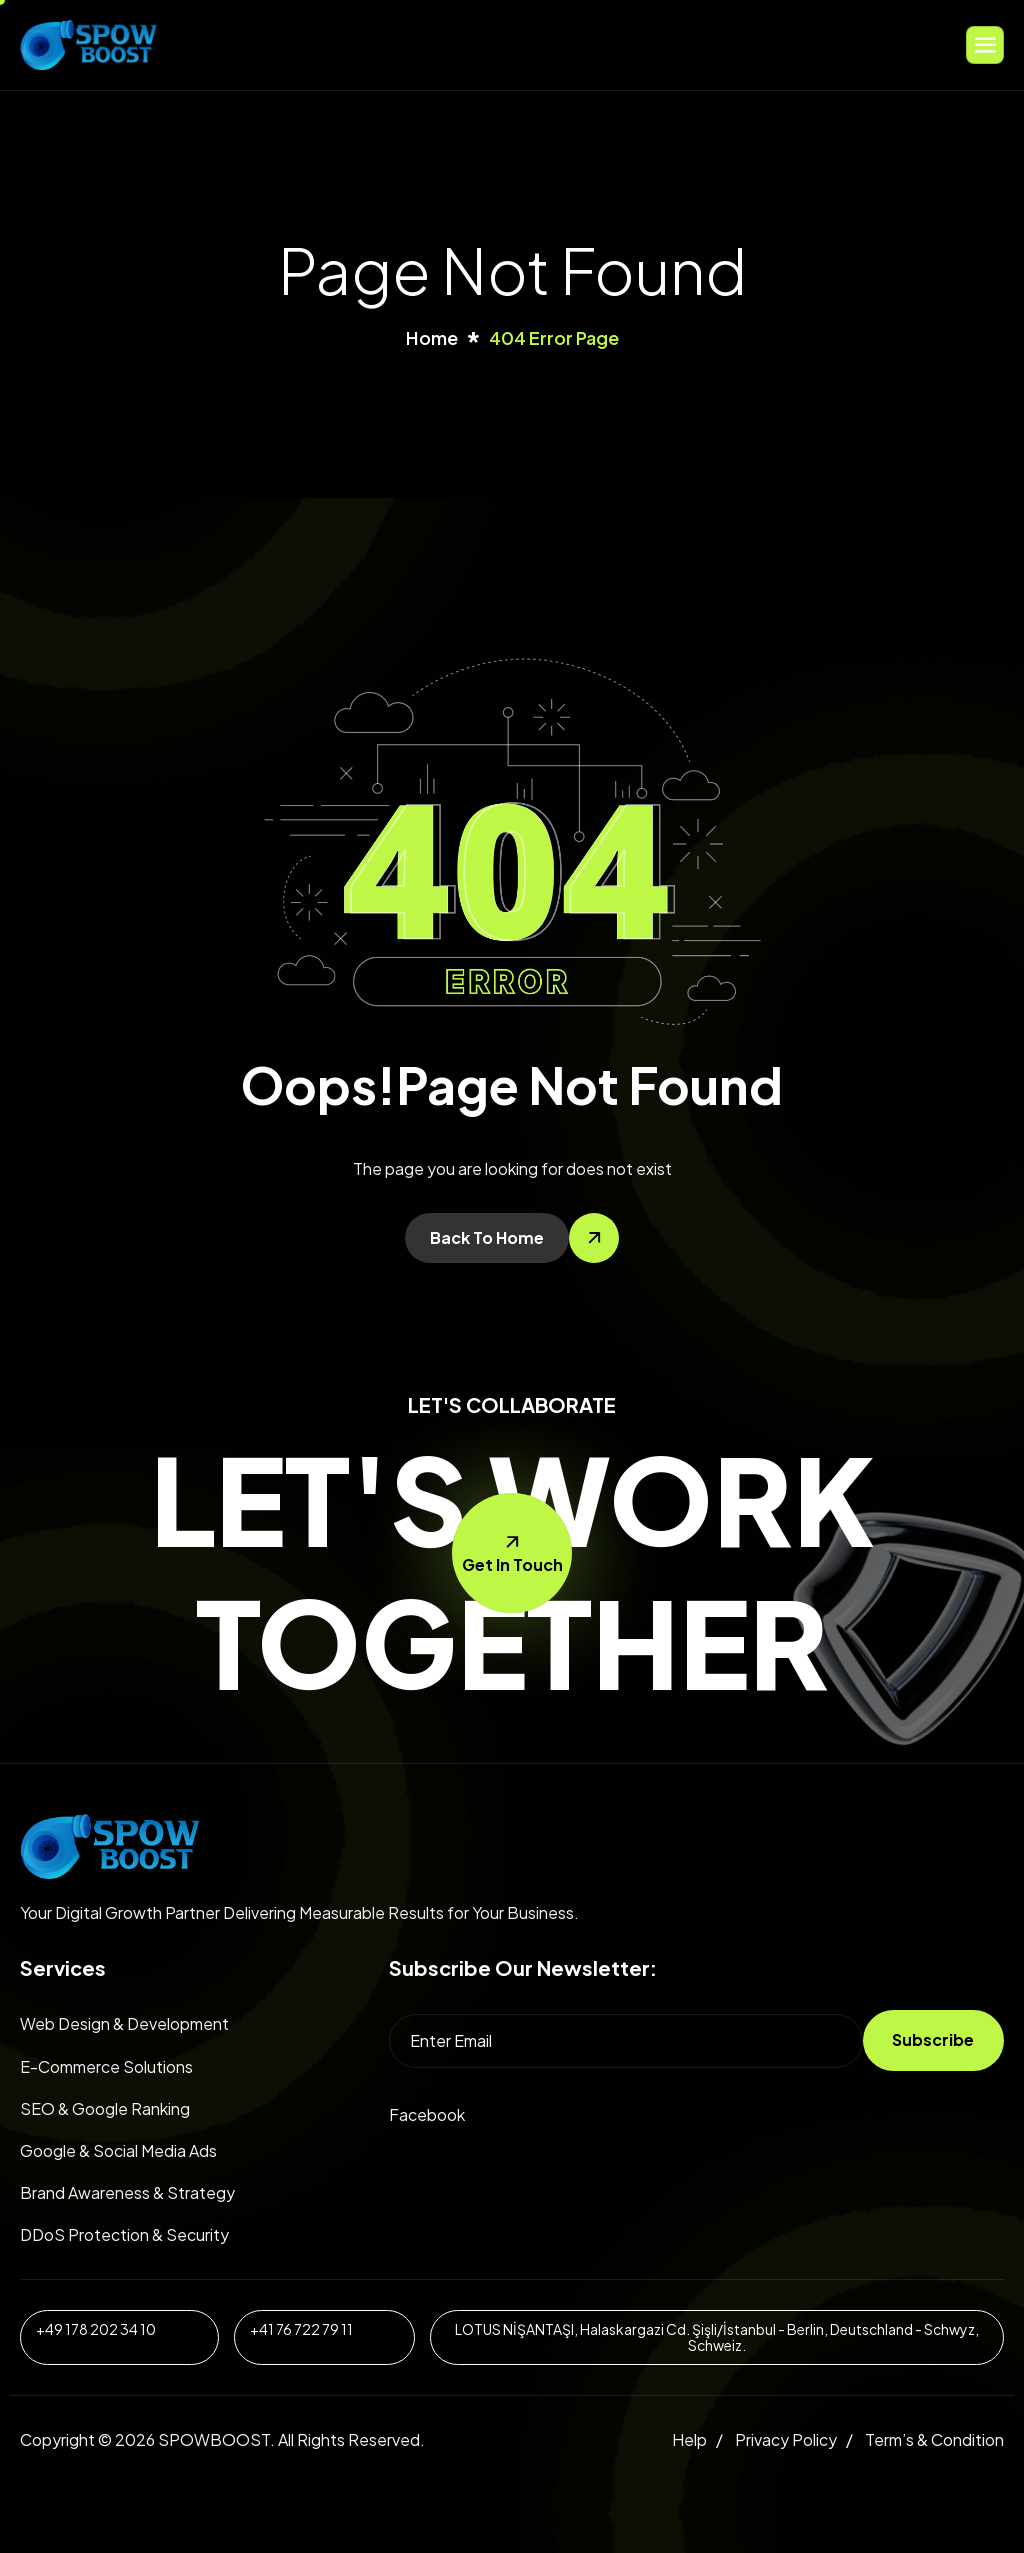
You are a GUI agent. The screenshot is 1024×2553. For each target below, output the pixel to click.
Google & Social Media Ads (118, 2150)
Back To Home (487, 1237)
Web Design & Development (124, 2023)
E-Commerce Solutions (106, 2066)
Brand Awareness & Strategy (127, 2192)
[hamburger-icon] (985, 45)
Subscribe (933, 2039)
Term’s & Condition (934, 2439)
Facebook (427, 2114)
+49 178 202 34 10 (96, 2329)
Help (689, 2439)
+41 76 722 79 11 (301, 2329)
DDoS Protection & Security (124, 2234)
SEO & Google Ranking (105, 2108)
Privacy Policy (786, 2439)
